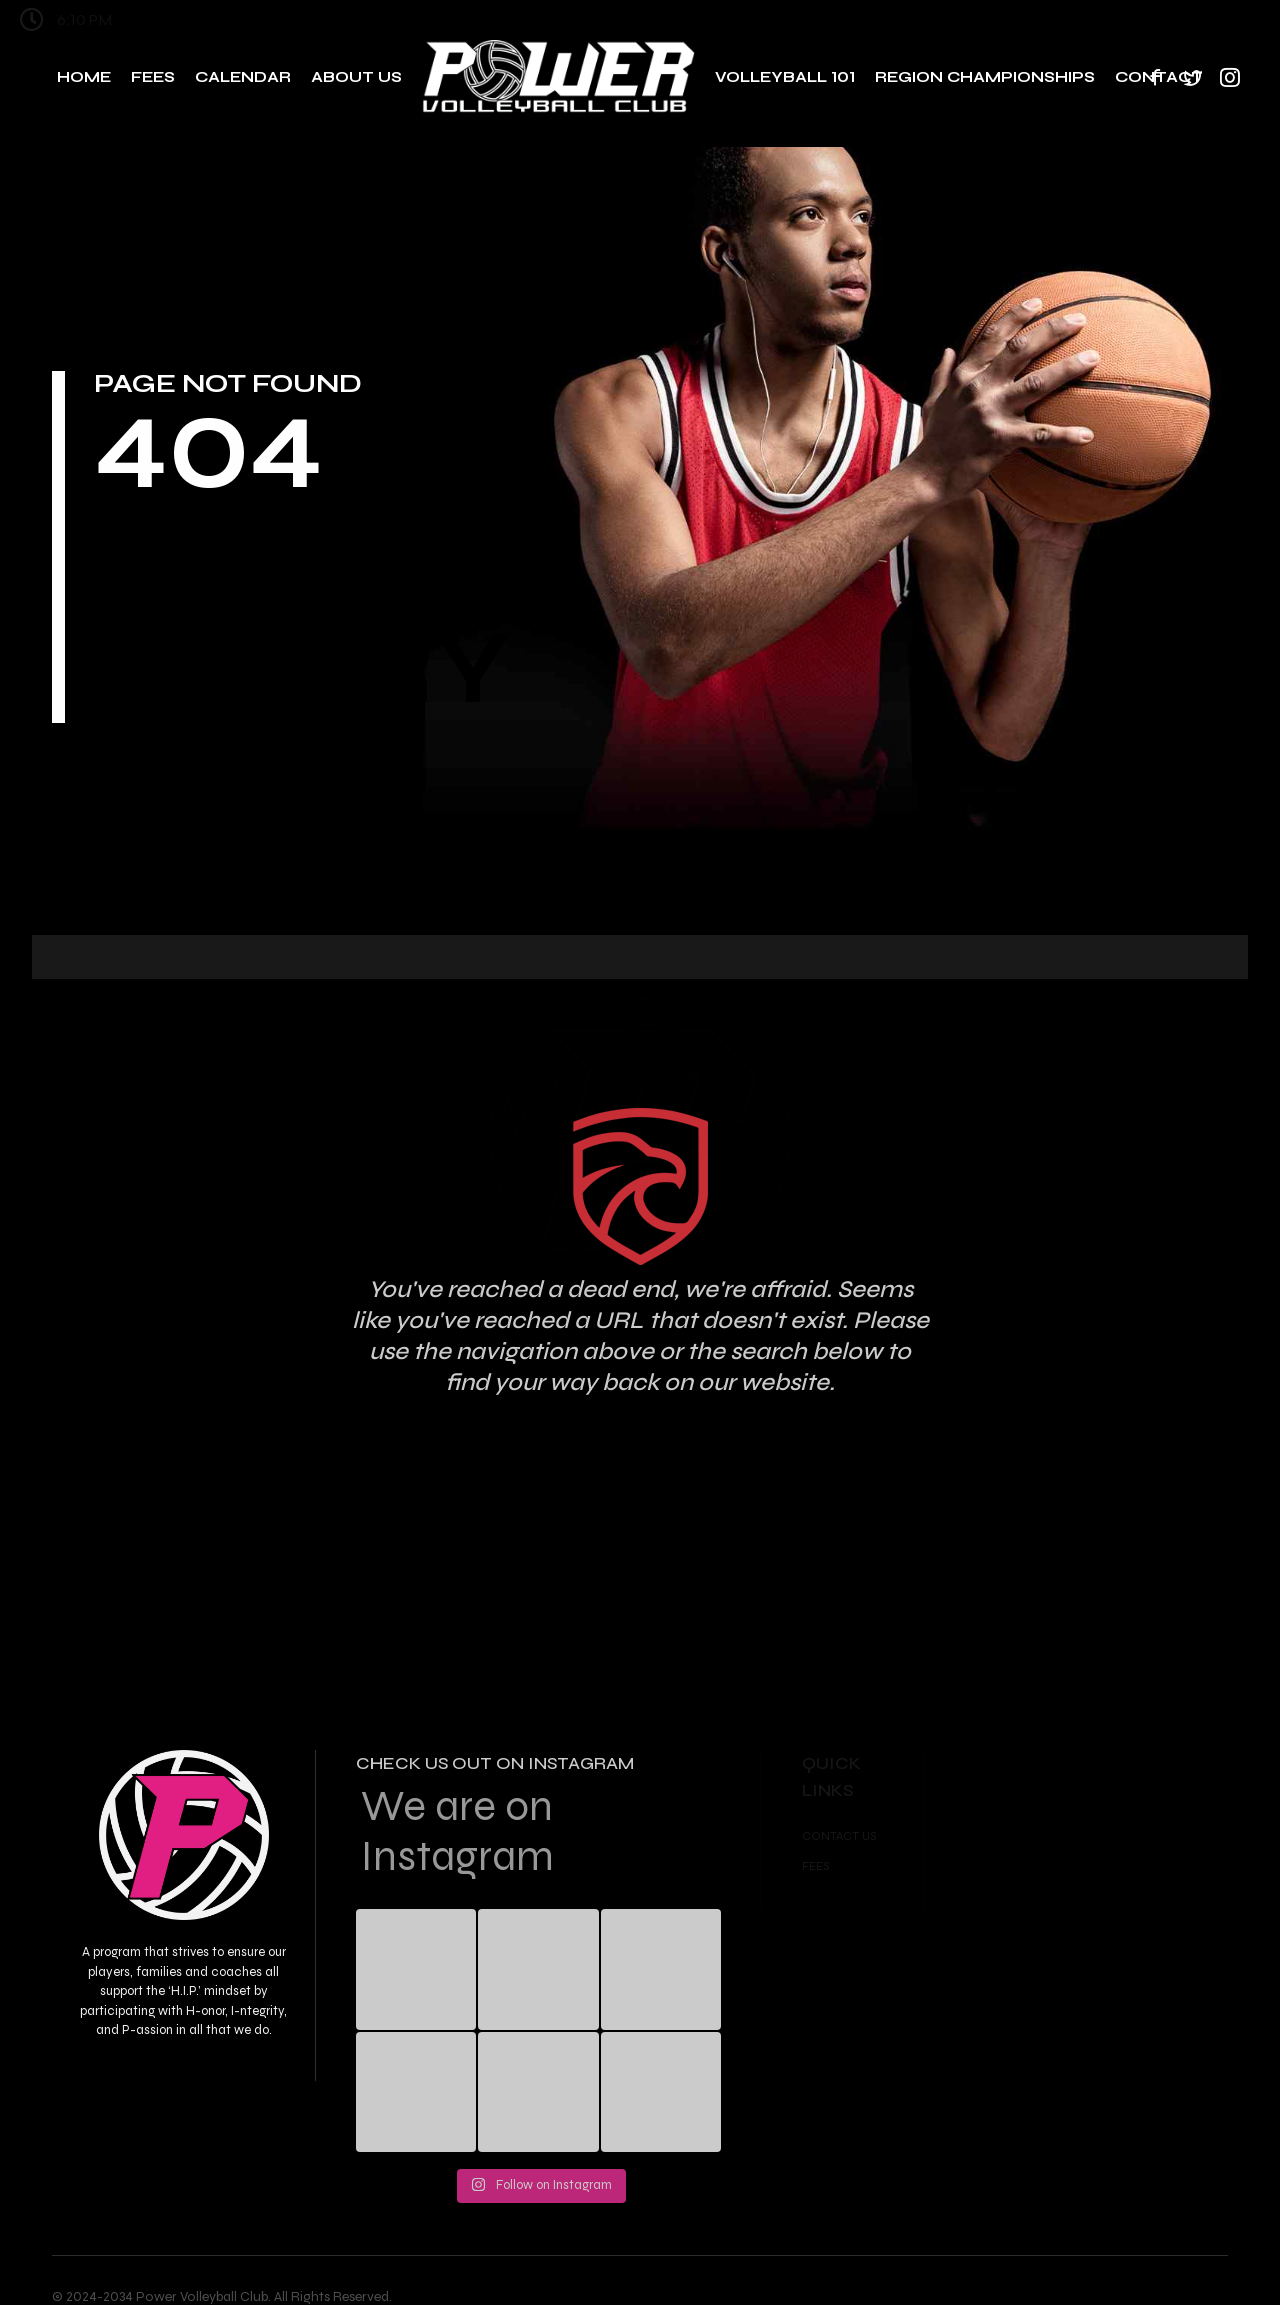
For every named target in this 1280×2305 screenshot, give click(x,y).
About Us (356, 77)
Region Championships (985, 77)
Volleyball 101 (785, 77)
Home (84, 77)
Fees (153, 77)
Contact (1159, 77)
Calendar (243, 77)
